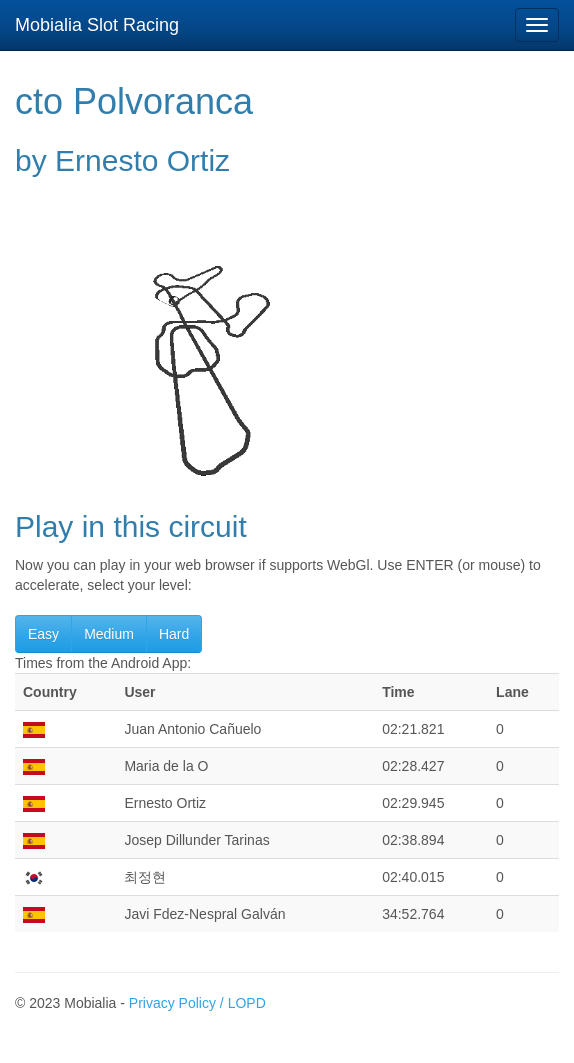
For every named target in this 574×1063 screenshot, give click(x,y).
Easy (43, 634)
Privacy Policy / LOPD (197, 1003)
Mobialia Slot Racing (97, 25)
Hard (174, 634)
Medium (109, 634)
